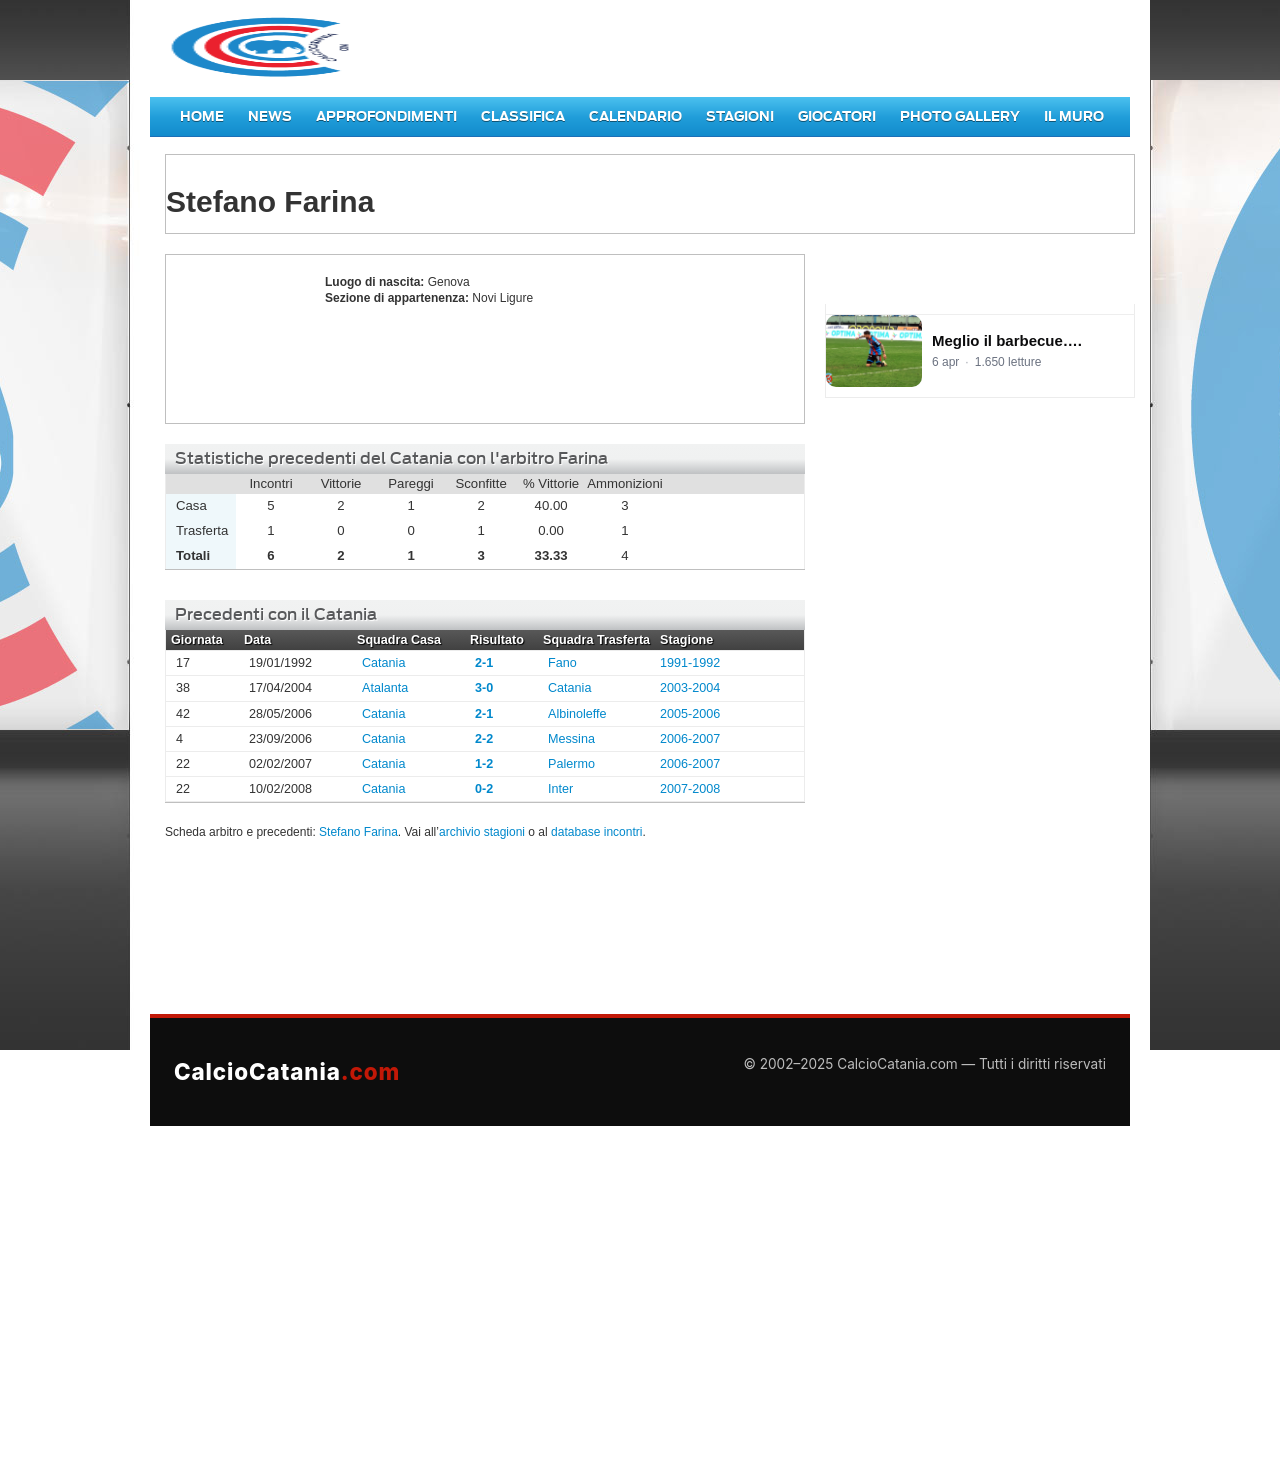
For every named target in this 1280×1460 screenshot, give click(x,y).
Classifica (523, 116)
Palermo (571, 764)
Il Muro (1074, 116)
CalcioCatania (287, 1071)
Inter (560, 789)
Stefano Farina (240, 339)
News (270, 116)
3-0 (484, 688)
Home (202, 116)
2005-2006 (690, 714)
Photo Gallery (960, 116)
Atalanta (385, 688)
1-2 (484, 764)
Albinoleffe (577, 714)
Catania (383, 663)
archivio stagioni (482, 832)
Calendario (635, 116)
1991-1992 (690, 663)
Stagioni (740, 116)
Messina (571, 739)
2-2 (484, 739)
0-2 (484, 789)
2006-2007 (690, 739)
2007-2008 (690, 789)
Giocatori (837, 116)
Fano (562, 663)
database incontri (596, 832)
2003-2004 (690, 688)
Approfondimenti (386, 116)
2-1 (484, 663)
